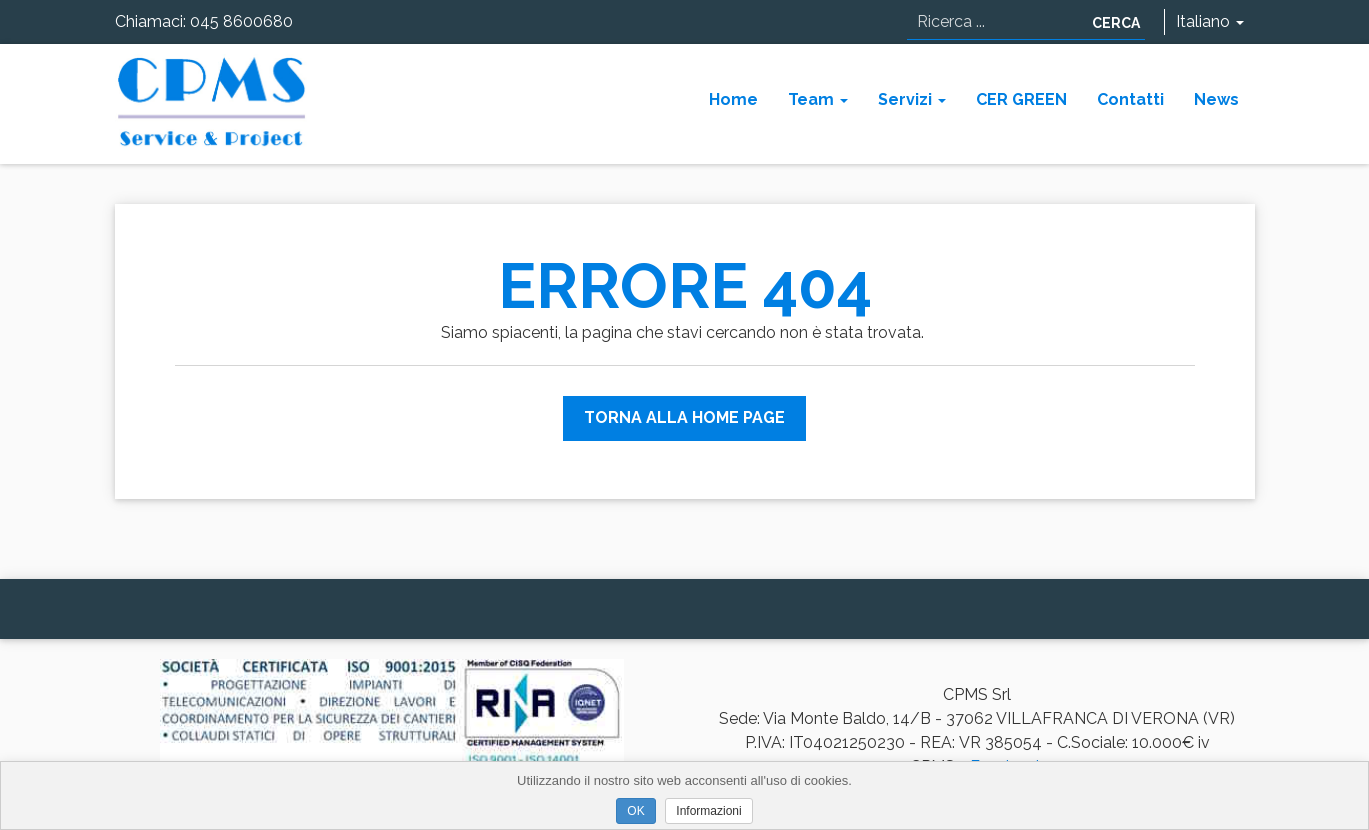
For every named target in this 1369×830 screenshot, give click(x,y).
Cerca (1116, 23)
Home (733, 99)
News (1216, 99)
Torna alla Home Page (684, 417)
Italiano (1210, 21)
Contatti (1130, 99)
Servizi (912, 99)
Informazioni (708, 811)
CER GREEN (1021, 99)
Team (818, 99)
